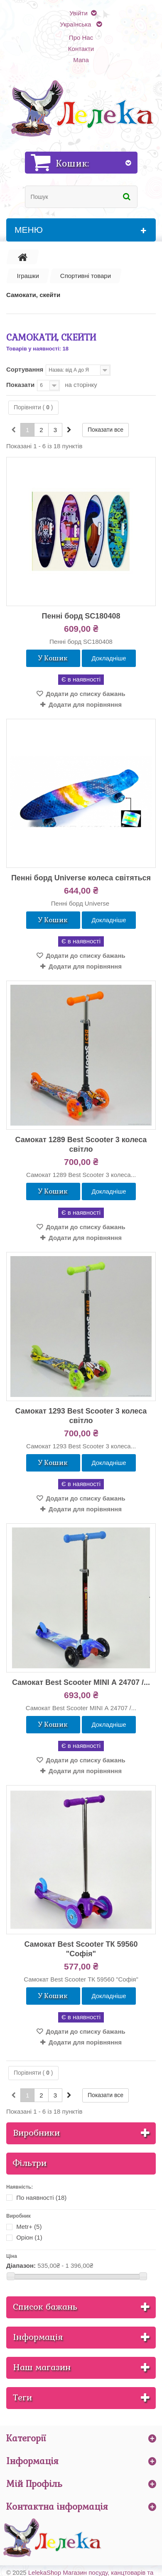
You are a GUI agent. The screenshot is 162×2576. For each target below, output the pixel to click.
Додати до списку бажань (84, 693)
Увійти (78, 13)
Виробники (36, 2132)
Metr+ (29, 2226)
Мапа (80, 59)
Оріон (29, 2237)
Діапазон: (21, 2265)
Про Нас (81, 37)
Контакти (81, 48)
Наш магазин (42, 2367)
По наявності (41, 2197)
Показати (20, 384)
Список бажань (45, 2306)
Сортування (24, 369)
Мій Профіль (34, 2483)
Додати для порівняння (85, 704)
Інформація (38, 2337)
